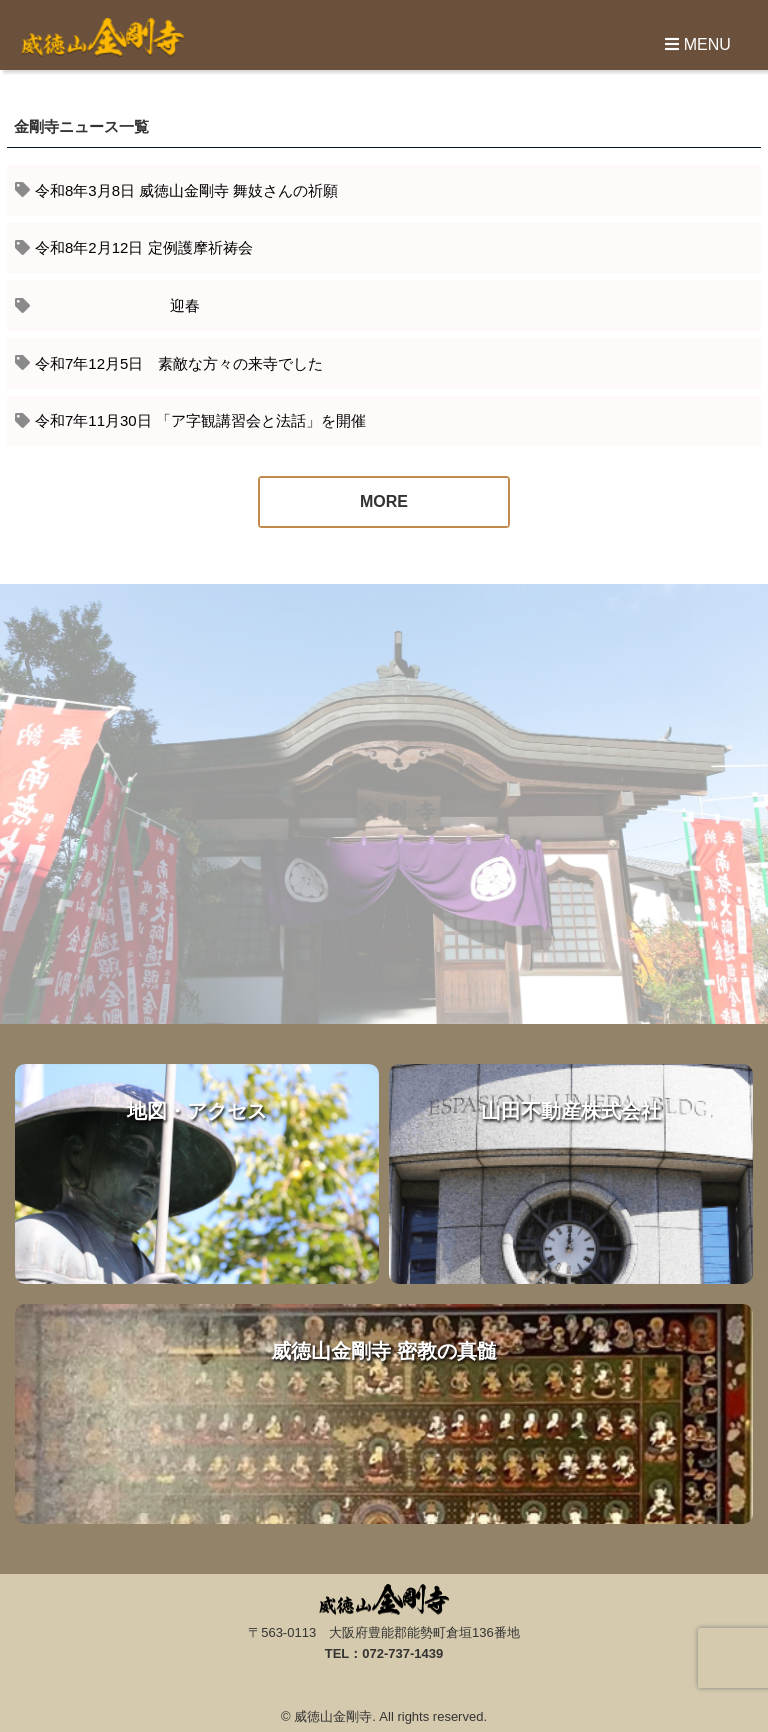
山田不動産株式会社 (571, 1174)
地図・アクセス (197, 1174)
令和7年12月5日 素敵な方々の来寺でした (179, 363)
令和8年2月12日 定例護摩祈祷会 (144, 247)
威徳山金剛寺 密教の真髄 (384, 1414)
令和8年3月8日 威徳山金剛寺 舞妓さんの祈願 (186, 190)
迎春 (117, 305)
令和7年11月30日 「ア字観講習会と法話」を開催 (200, 420)
